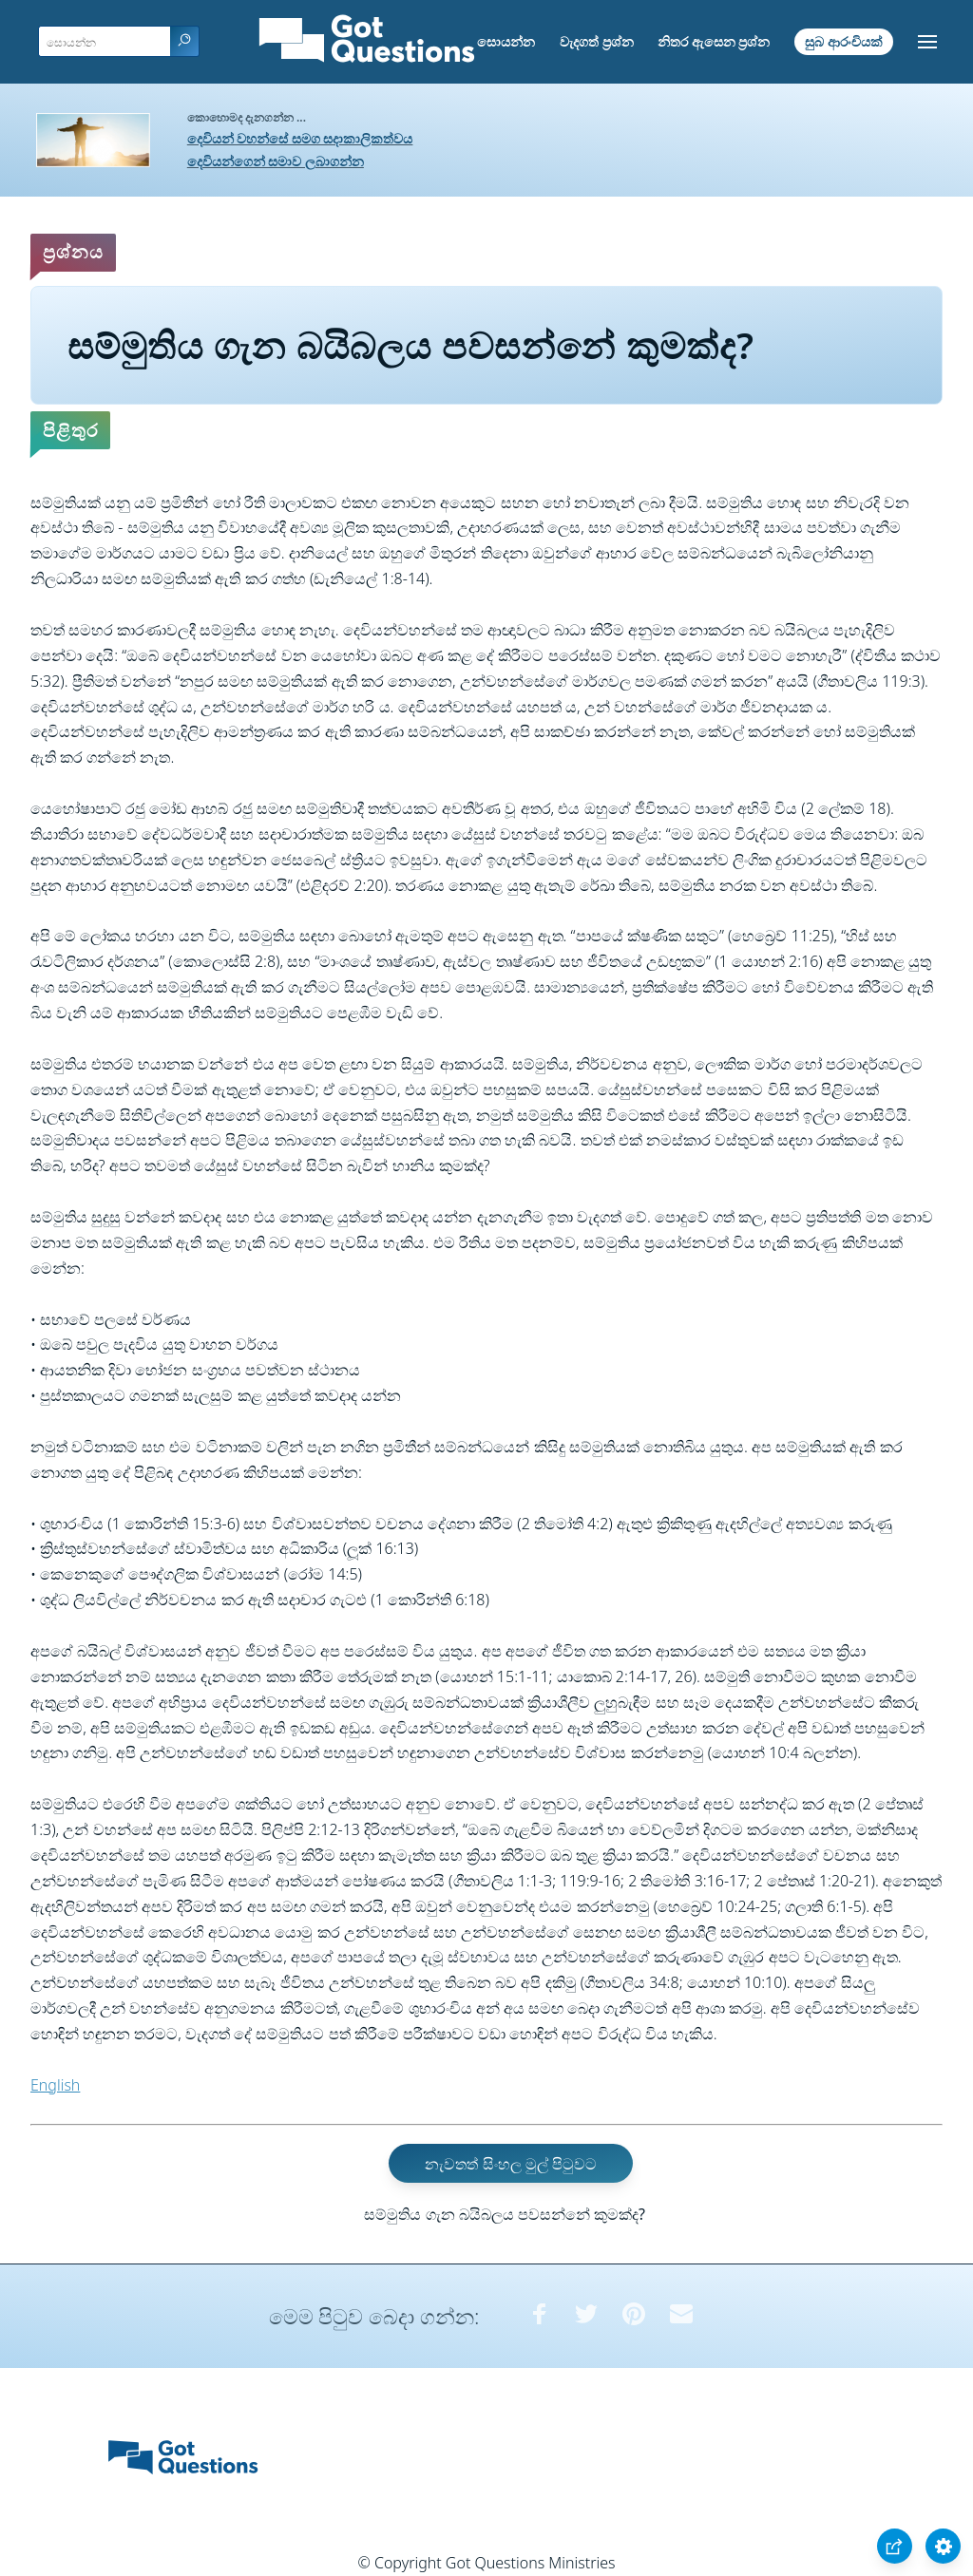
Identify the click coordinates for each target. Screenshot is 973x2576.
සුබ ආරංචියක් (844, 41)
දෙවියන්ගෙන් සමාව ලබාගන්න (275, 161)
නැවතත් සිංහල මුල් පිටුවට (510, 2162)
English (55, 2084)
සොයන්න (506, 41)
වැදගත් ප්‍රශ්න (597, 41)
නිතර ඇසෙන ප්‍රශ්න (714, 41)
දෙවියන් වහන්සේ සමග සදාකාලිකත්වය (300, 138)
